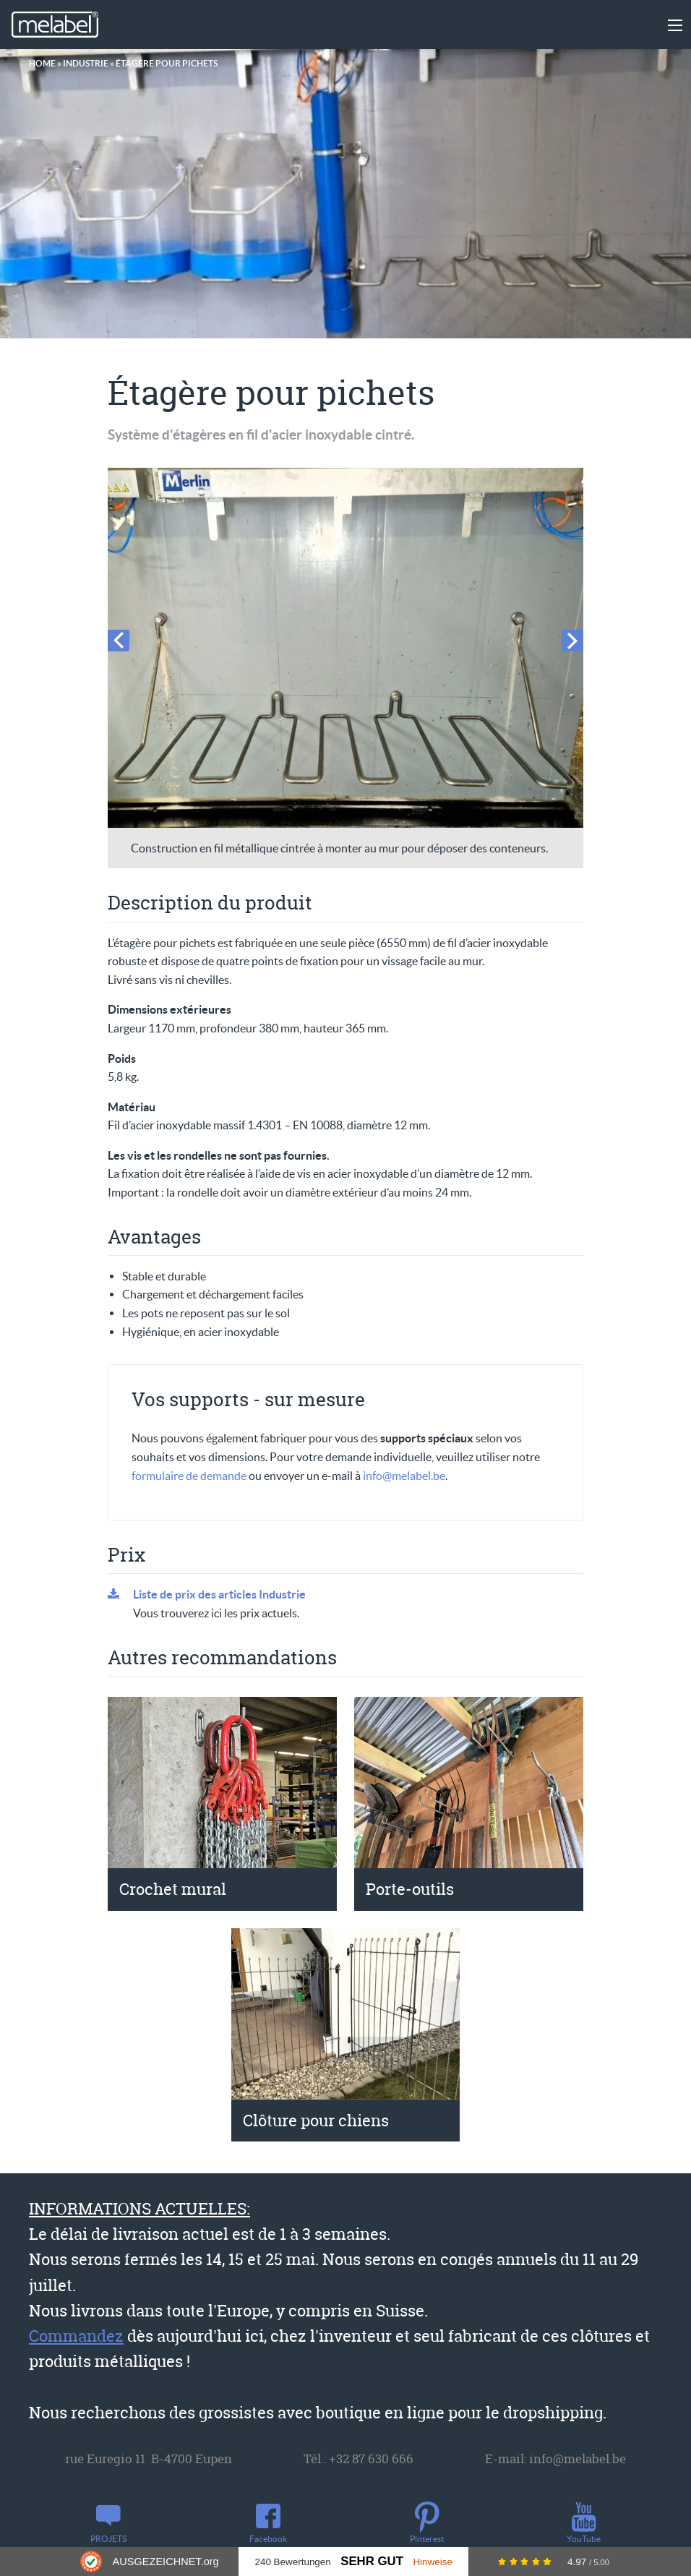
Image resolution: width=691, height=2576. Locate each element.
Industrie (85, 63)
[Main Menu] (675, 25)
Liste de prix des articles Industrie (219, 1594)
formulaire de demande (189, 1475)
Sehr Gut (371, 2561)
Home (42, 63)
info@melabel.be (404, 1475)
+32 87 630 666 (371, 2458)
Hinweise (432, 2561)
